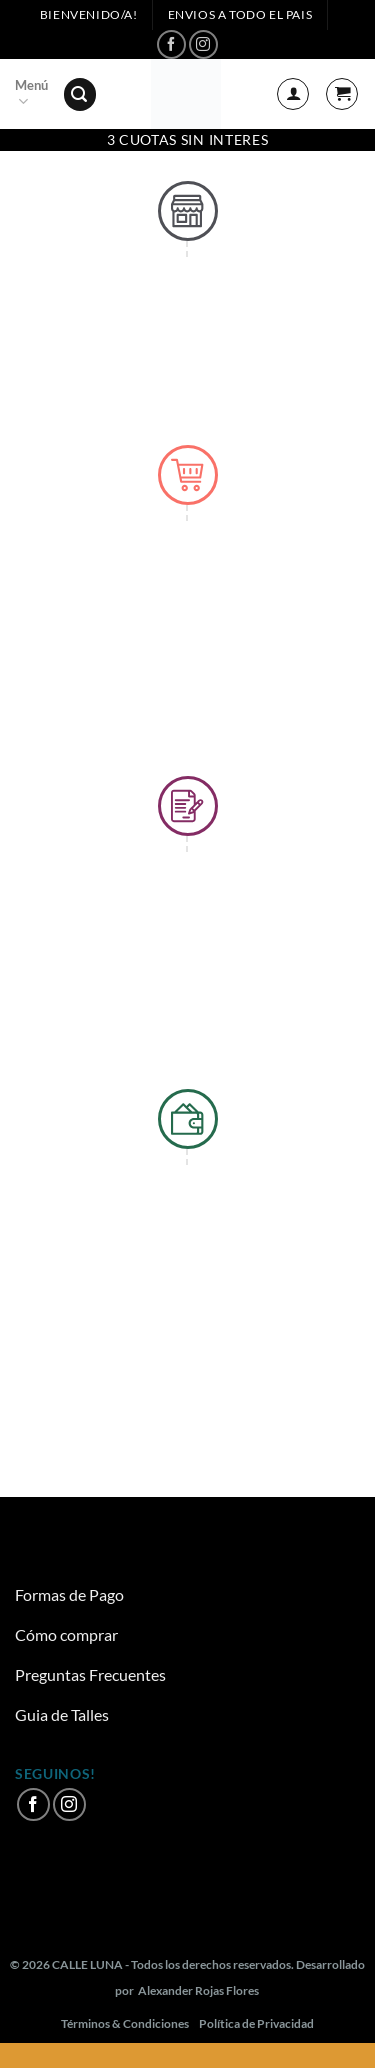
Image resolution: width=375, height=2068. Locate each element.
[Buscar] (80, 94)
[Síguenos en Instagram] (203, 44)
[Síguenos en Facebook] (171, 44)
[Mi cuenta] (293, 94)
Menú (31, 94)
